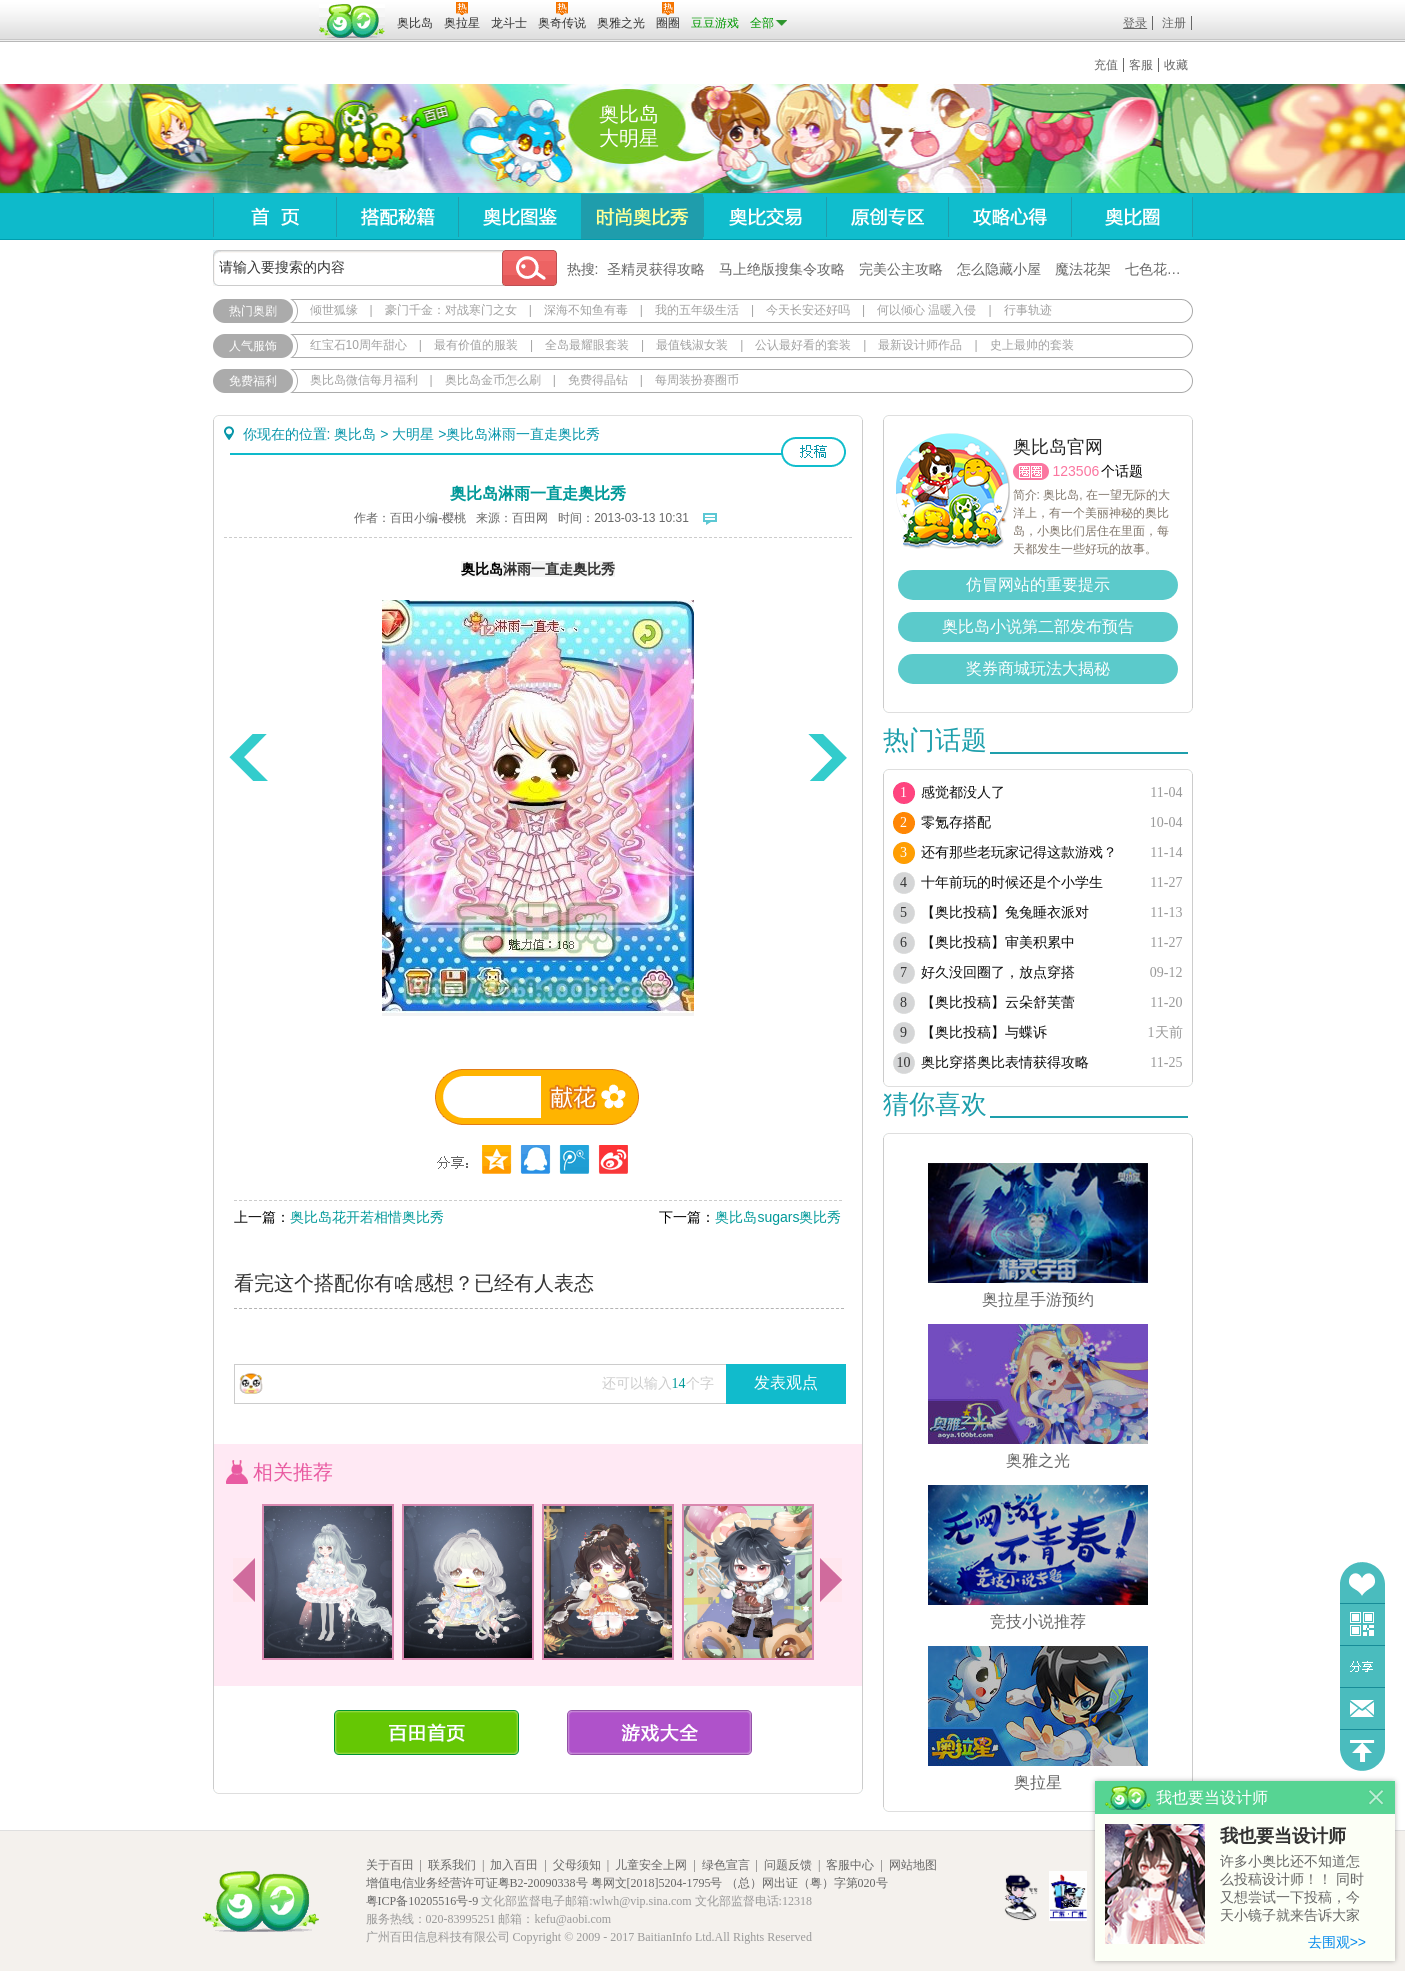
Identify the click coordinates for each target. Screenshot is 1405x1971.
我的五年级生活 (697, 310)
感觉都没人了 (963, 792)
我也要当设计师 (1283, 1836)
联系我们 (452, 1865)
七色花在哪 (1160, 269)
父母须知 (577, 1865)
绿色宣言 (726, 1865)
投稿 (813, 452)
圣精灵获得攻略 (656, 269)
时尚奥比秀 (642, 216)
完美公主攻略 (901, 269)
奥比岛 (337, 139)
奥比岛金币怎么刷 (493, 380)
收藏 (1176, 65)
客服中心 (850, 1865)
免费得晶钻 (598, 380)
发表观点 (786, 1382)
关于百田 (390, 1865)
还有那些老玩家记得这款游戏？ (1019, 852)
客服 (1141, 65)
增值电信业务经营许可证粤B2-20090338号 (477, 1883)
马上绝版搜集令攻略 (782, 269)
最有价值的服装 (476, 345)
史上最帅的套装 (1032, 345)
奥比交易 (764, 216)
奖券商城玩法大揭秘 (1038, 668)
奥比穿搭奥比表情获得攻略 (1005, 1062)
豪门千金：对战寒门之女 (451, 310)
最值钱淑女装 (692, 345)
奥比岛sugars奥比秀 (778, 1217)
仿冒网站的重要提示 (1038, 584)
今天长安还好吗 (808, 310)
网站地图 (913, 1865)
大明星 (413, 434)
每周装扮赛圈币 (697, 380)
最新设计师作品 (920, 345)
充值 (1106, 65)
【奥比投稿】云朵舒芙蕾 (998, 1002)
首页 (274, 216)
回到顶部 (1362, 1750)
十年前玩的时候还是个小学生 (1012, 882)
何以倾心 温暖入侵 (926, 310)
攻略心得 (1009, 216)
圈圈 (1031, 471)
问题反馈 (1362, 1708)
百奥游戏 (263, 9)
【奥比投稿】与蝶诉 (984, 1032)
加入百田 (514, 1865)
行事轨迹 (1028, 310)
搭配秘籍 (397, 216)
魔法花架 (1083, 269)
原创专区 (887, 216)
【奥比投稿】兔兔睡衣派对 (1005, 912)
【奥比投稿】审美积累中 (998, 942)
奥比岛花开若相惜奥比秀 (367, 1217)
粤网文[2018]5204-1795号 (657, 1883)
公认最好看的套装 (803, 345)
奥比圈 (1132, 216)
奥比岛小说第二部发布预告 (1038, 626)
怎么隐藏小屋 (999, 269)
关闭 (1376, 1797)
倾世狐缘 (334, 310)
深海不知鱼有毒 (586, 310)
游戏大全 (659, 1732)
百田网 (352, 21)
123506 (1076, 471)
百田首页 (426, 1732)
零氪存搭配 (956, 822)
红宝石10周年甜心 (358, 345)
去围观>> (1337, 1942)
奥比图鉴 (519, 216)
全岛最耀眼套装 (587, 345)
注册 (1174, 23)
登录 (1135, 23)
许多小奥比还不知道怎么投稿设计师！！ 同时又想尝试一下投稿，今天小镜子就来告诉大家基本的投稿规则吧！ (1292, 1889)
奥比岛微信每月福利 (364, 380)
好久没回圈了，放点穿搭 (998, 972)
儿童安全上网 (651, 1865)
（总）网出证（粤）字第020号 (807, 1883)
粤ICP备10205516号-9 (422, 1901)
